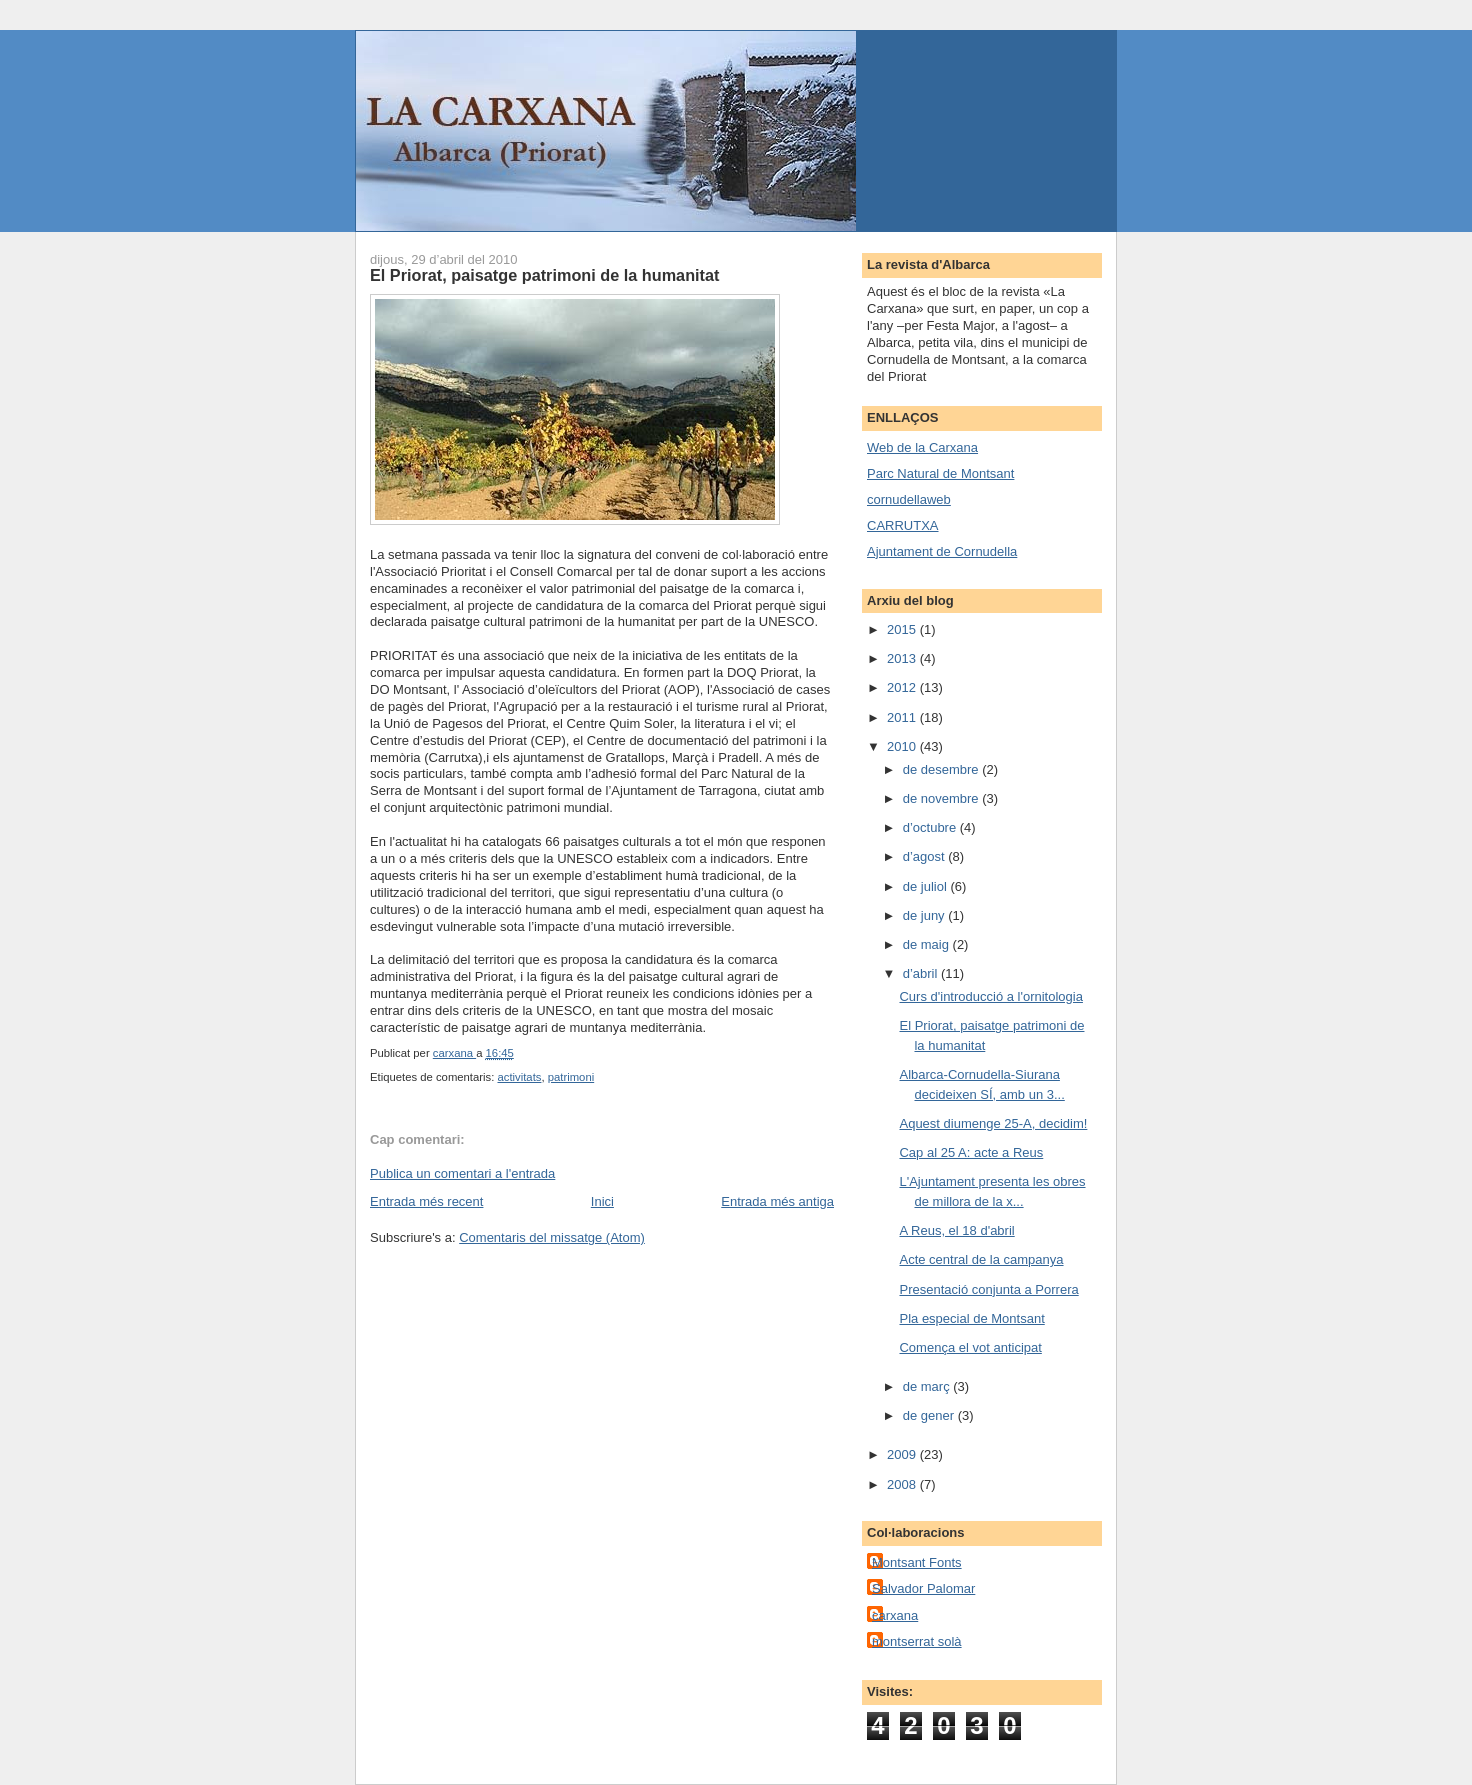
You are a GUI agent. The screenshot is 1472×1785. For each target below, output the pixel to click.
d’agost (926, 856)
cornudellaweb (909, 499)
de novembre (943, 798)
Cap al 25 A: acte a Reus (971, 1152)
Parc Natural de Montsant (940, 473)
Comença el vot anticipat (970, 1347)
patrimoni (571, 1077)
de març (928, 1386)
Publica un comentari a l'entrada (462, 1173)
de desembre (943, 769)
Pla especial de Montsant (971, 1318)
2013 (903, 658)
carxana (895, 1615)
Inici (602, 1201)
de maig (928, 944)
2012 (903, 687)
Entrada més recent (426, 1201)
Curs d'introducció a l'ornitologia (990, 996)
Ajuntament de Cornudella (942, 551)
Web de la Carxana (922, 447)
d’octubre (931, 827)
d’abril (922, 973)
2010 (903, 746)
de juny (926, 915)
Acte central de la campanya (981, 1259)
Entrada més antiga (777, 1201)
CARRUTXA (903, 525)
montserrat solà (917, 1641)
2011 (903, 717)
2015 (903, 629)
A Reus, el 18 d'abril (956, 1230)
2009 (903, 1454)
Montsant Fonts (917, 1562)
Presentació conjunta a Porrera (988, 1289)
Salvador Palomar (923, 1588)
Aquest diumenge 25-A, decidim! (993, 1123)
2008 (903, 1484)
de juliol (927, 886)
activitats (519, 1077)
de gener (930, 1415)
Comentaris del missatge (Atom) (552, 1237)
